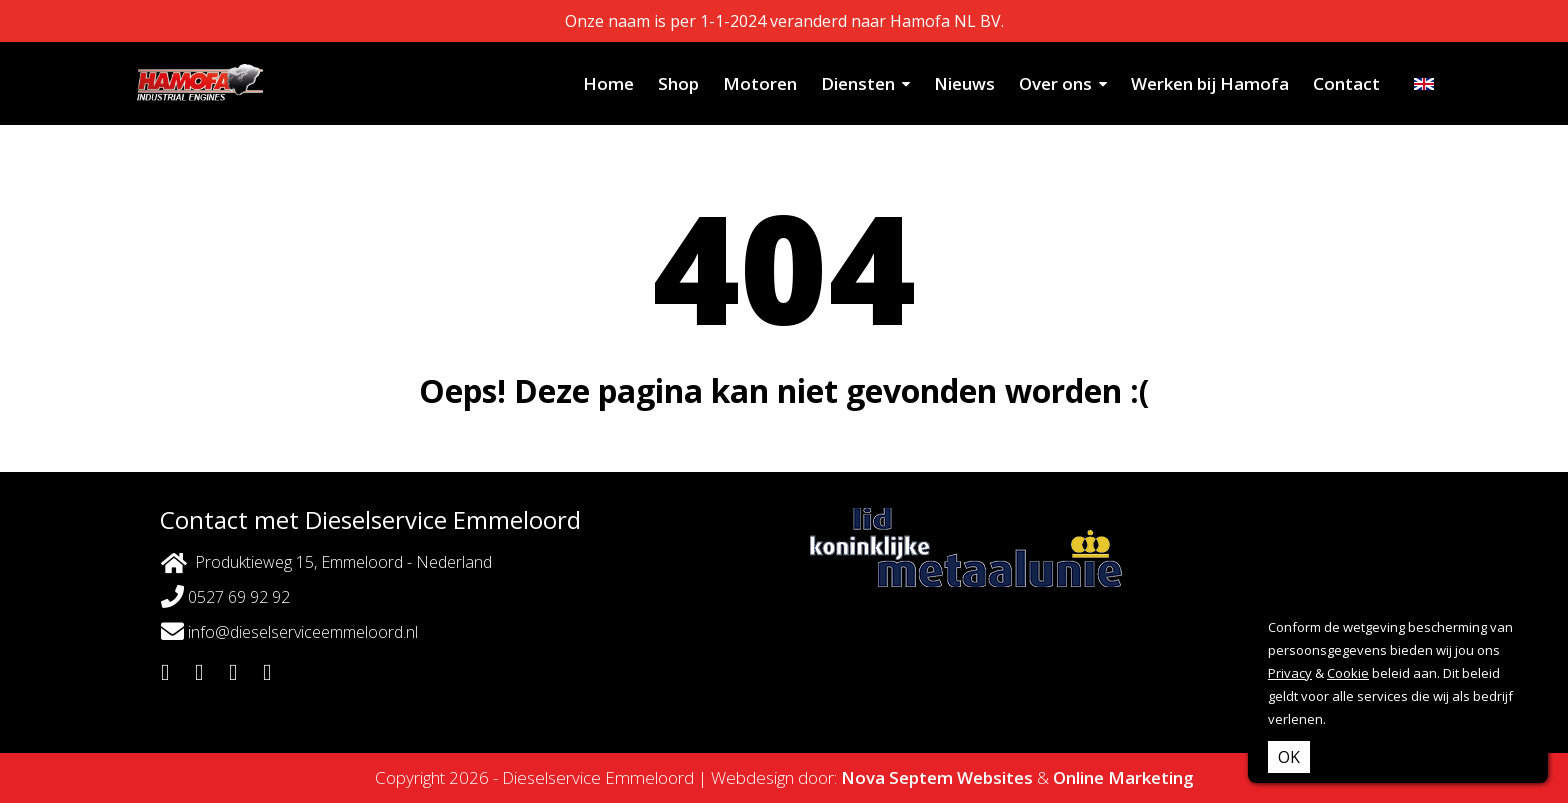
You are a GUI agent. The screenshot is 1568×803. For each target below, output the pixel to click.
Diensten (858, 83)
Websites (995, 777)
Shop (678, 83)
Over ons (1055, 83)
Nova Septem (897, 777)
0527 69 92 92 (225, 596)
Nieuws (964, 83)
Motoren (760, 83)
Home (608, 83)
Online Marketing (1123, 777)
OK (1289, 757)
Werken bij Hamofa (1210, 83)
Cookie (1348, 673)
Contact (1346, 83)
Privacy (1290, 673)
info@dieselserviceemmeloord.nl (289, 631)
